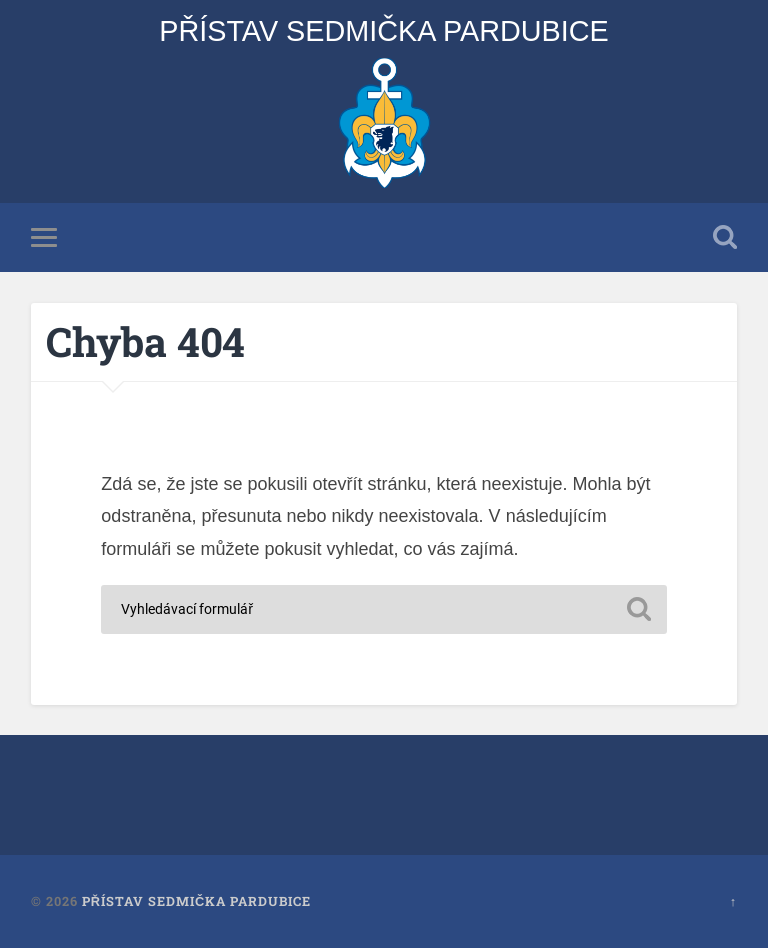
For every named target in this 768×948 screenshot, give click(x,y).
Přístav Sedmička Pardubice (384, 31)
